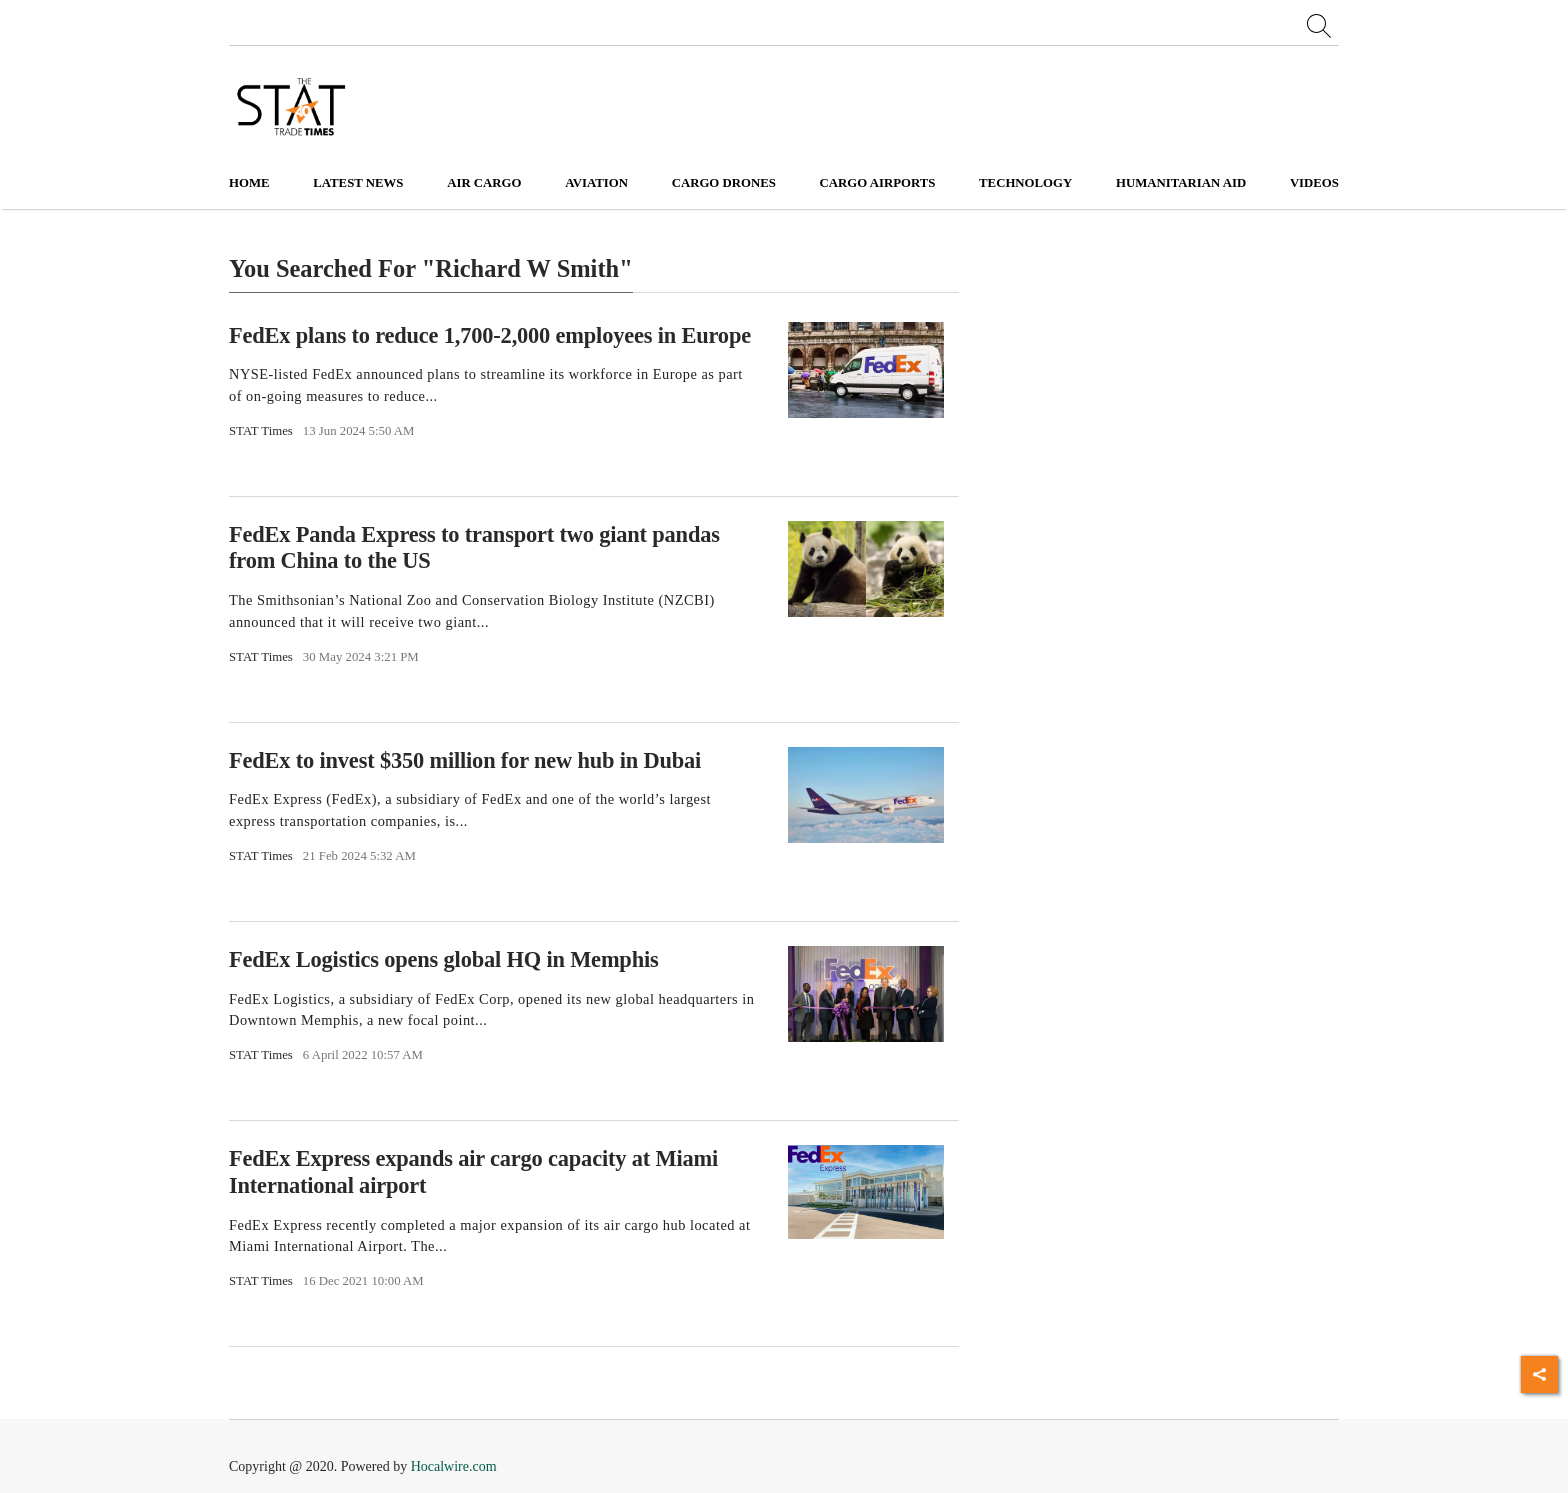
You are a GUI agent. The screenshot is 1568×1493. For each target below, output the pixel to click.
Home (249, 183)
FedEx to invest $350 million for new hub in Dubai (465, 760)
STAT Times (261, 431)
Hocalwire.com (454, 1466)
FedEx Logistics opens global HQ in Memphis (444, 959)
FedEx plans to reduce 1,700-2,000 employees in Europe (490, 334)
